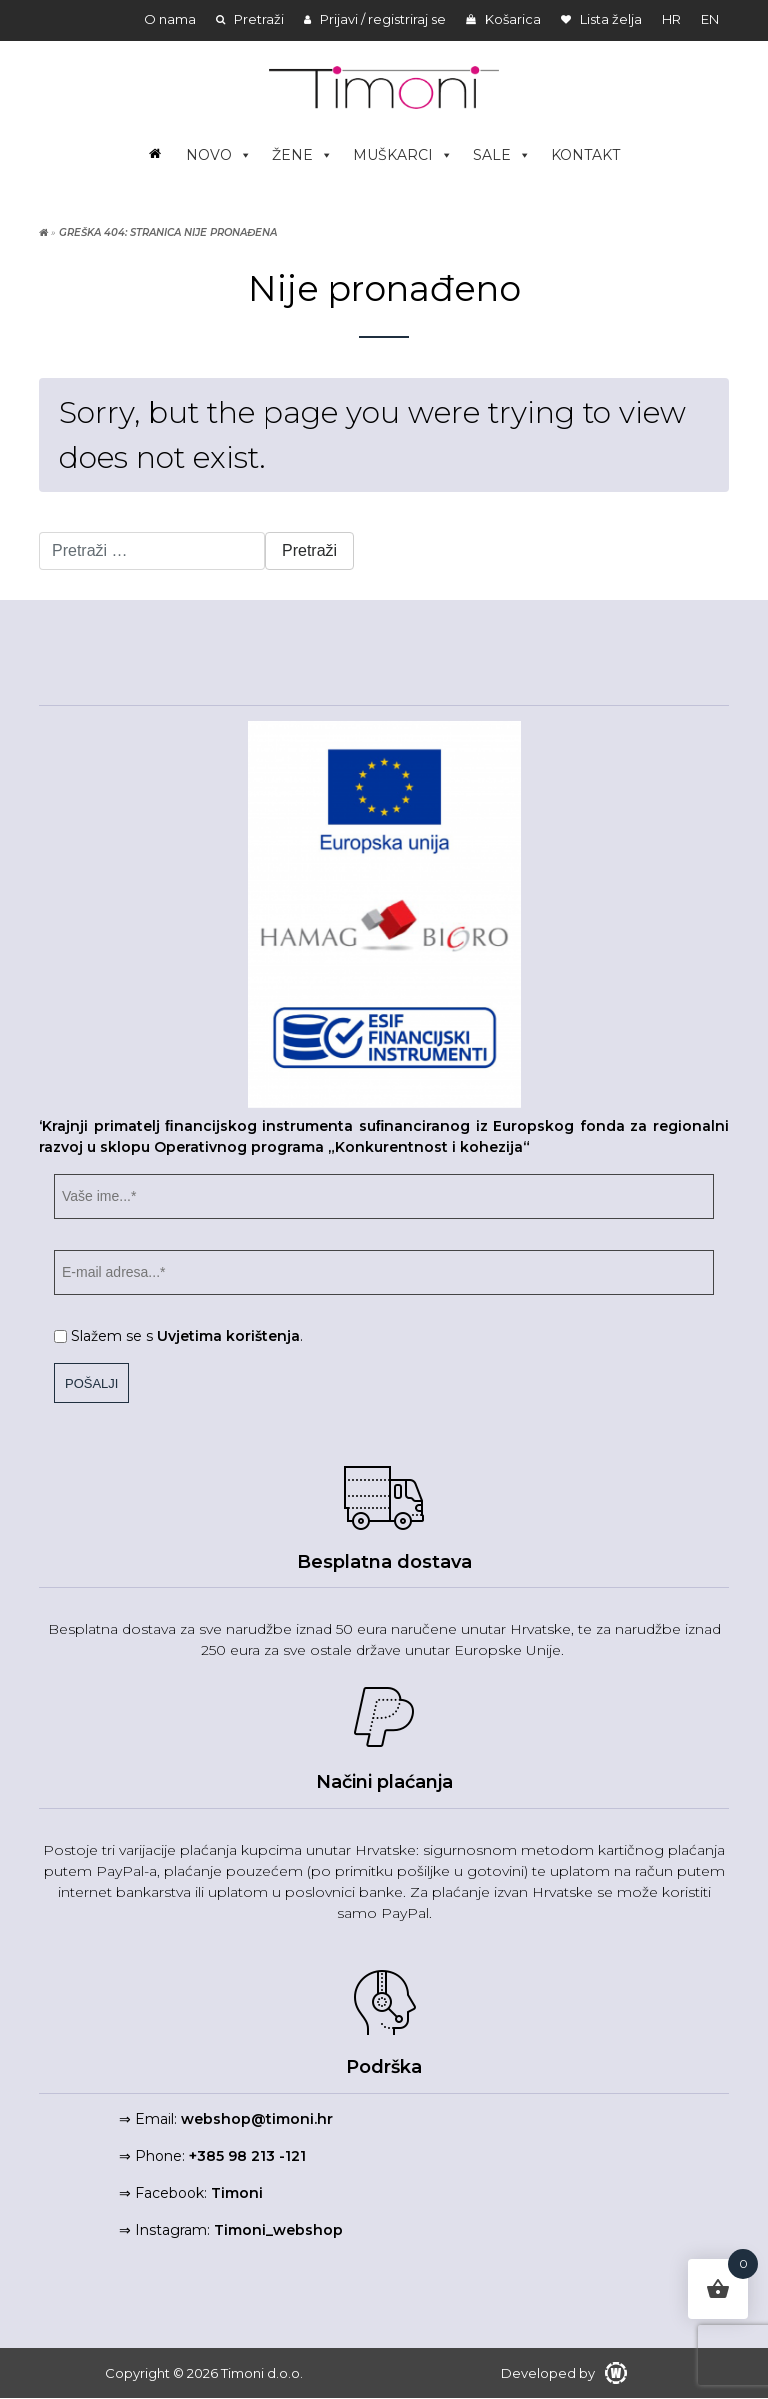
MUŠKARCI (403, 155)
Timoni (237, 2193)
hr (671, 19)
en (710, 19)
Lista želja (601, 19)
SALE (502, 155)
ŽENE (302, 155)
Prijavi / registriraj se (375, 19)
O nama (170, 19)
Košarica (503, 19)
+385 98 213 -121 (247, 2156)
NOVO (219, 155)
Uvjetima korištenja (228, 1336)
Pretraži (250, 19)
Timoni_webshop (278, 2230)
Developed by (564, 2373)
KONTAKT (585, 155)
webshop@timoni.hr (257, 2119)
